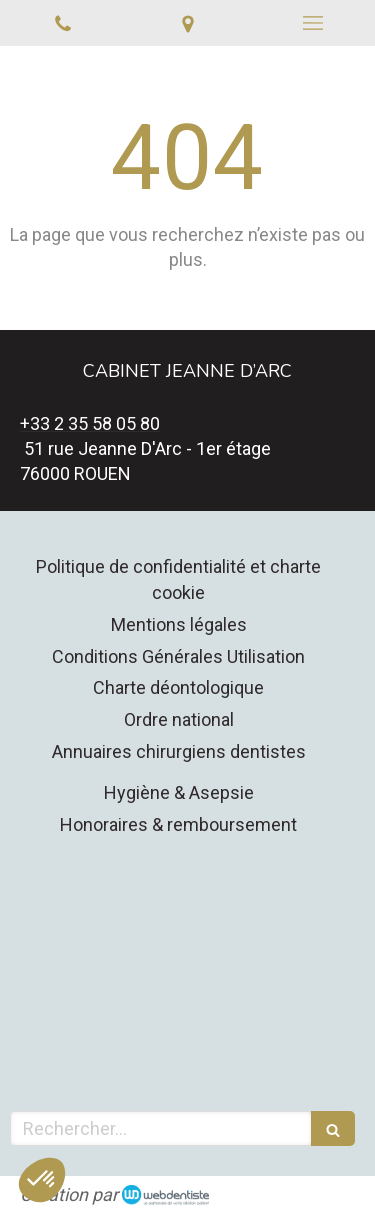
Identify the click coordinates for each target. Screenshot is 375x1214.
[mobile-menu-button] (312, 23)
